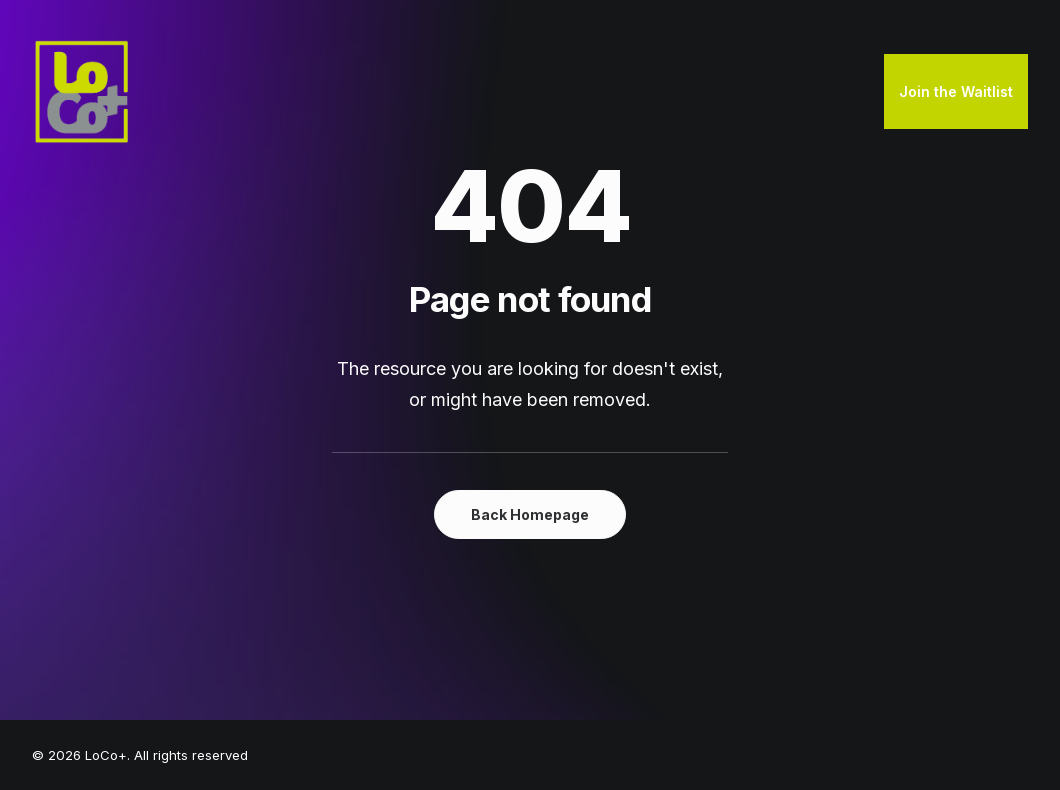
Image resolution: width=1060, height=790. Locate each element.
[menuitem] (956, 92)
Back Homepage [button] (530, 514)
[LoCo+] (82, 92)
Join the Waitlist (956, 91)
